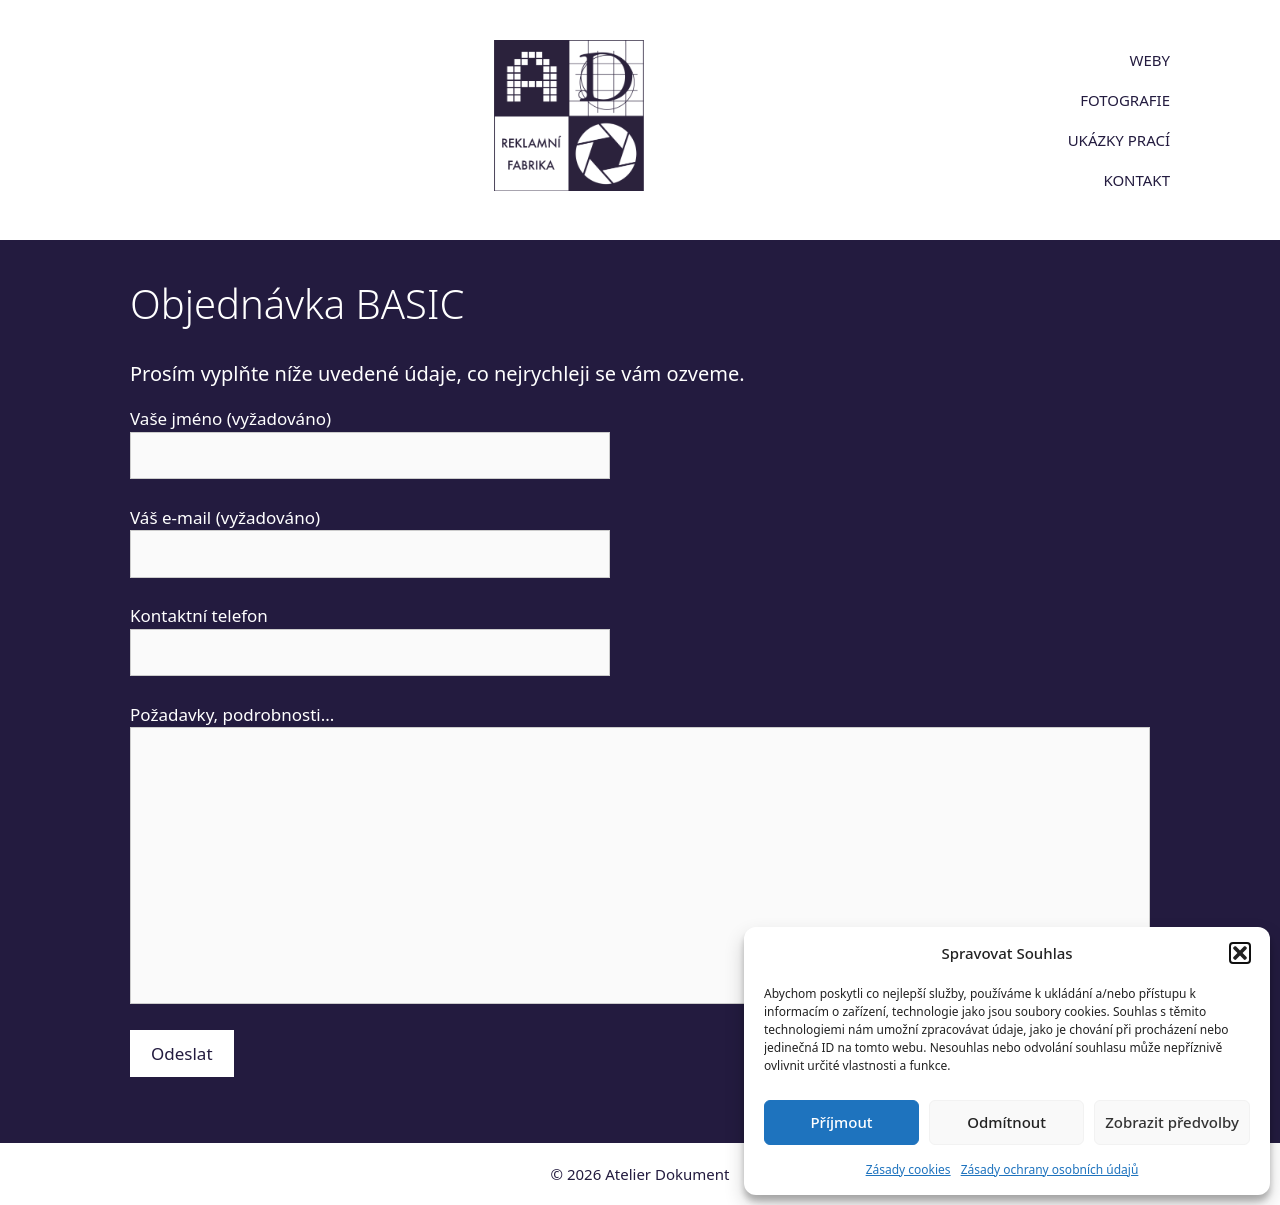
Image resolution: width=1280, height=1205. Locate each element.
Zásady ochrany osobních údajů (1050, 1169)
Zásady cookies (908, 1169)
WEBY (1149, 60)
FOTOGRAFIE (1125, 100)
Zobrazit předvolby (1172, 1122)
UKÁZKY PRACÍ (1119, 140)
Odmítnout (1006, 1122)
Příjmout (841, 1122)
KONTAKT (1136, 180)
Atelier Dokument (667, 1174)
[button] (1240, 953)
